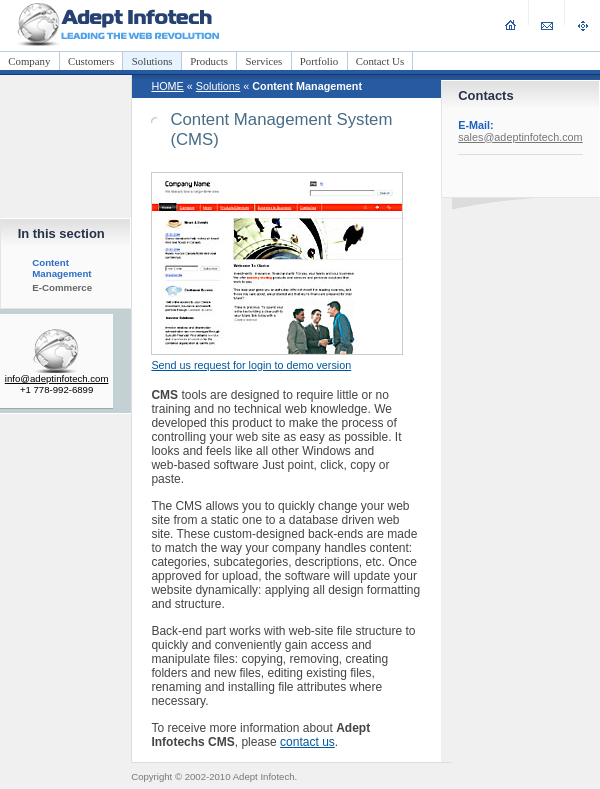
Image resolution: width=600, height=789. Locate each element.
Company (29, 61)
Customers (91, 61)
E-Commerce (62, 287)
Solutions (152, 61)
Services (264, 61)
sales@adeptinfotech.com (520, 137)
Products (209, 61)
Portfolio (319, 61)
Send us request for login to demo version (251, 365)
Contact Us (380, 61)
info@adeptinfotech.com (57, 378)
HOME (167, 86)
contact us (307, 742)
